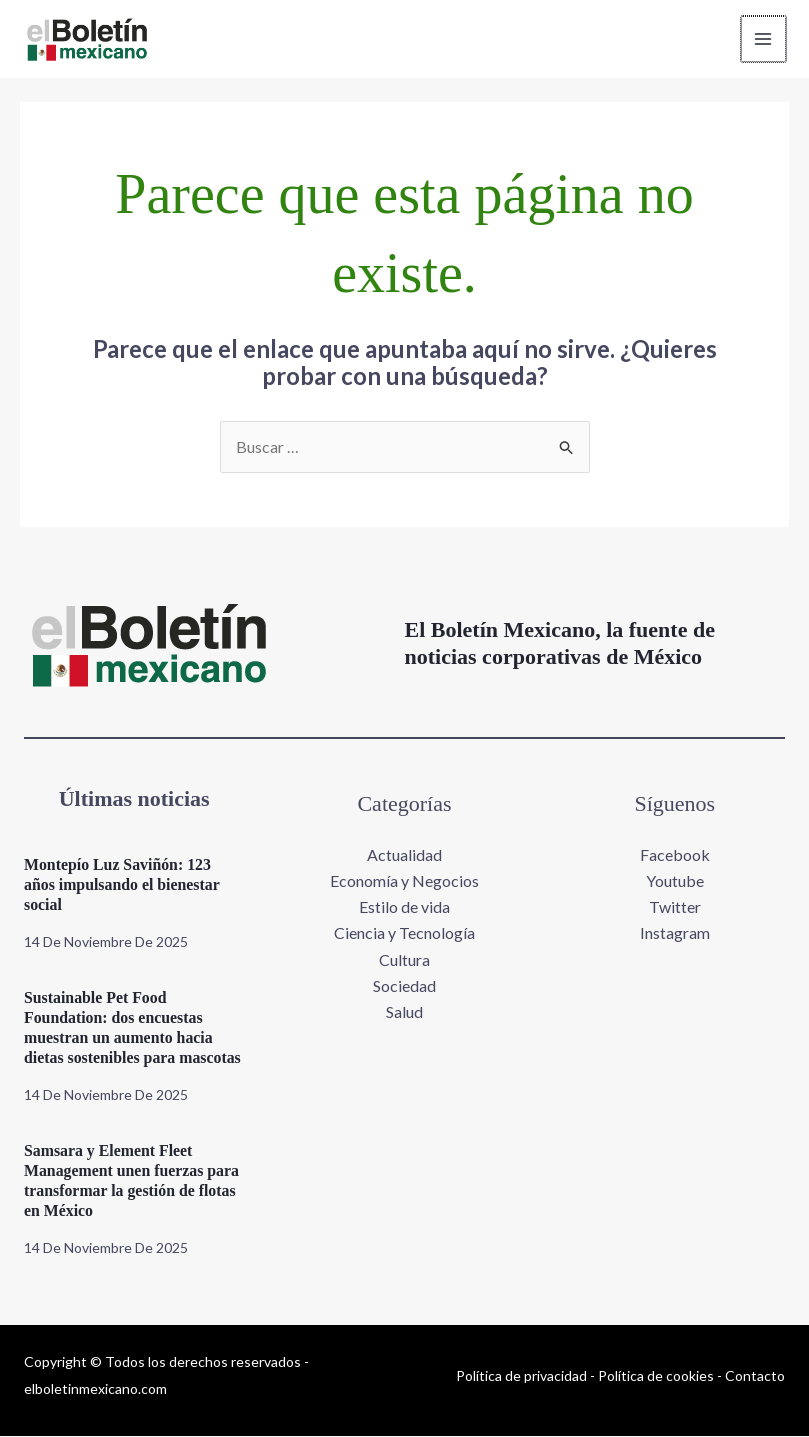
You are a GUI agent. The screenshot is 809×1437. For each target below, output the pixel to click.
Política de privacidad (521, 1375)
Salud (404, 1012)
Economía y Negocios (404, 880)
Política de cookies (656, 1375)
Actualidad (404, 854)
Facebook (675, 854)
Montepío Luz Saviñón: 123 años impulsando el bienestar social (123, 885)
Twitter (675, 907)
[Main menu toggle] (763, 39)
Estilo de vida (404, 907)
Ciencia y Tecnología (404, 933)
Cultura (404, 959)
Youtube (675, 880)
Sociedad (404, 986)
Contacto (755, 1375)
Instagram (675, 933)
